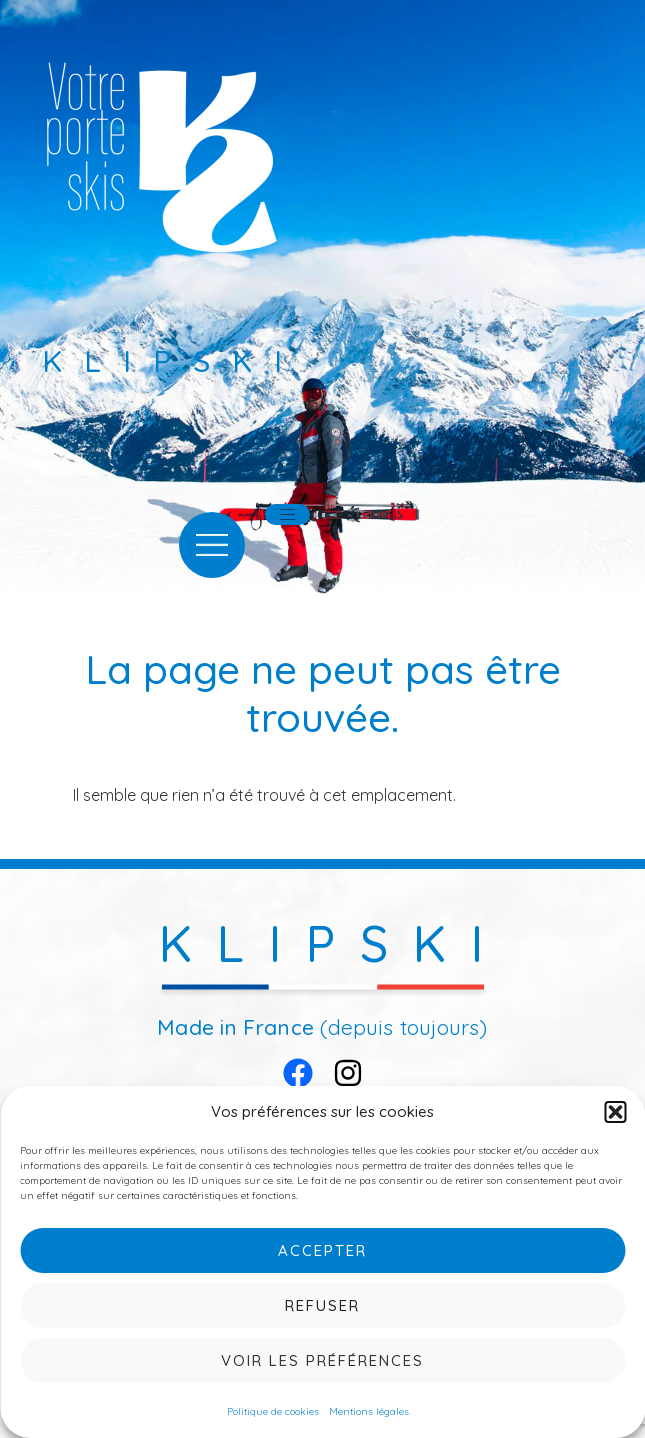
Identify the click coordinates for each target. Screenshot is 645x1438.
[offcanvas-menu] (212, 545)
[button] (615, 1112)
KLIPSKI (333, 943)
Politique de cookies (273, 1411)
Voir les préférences (322, 1360)
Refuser (322, 1305)
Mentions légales (369, 1411)
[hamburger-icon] (287, 514)
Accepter (322, 1250)
